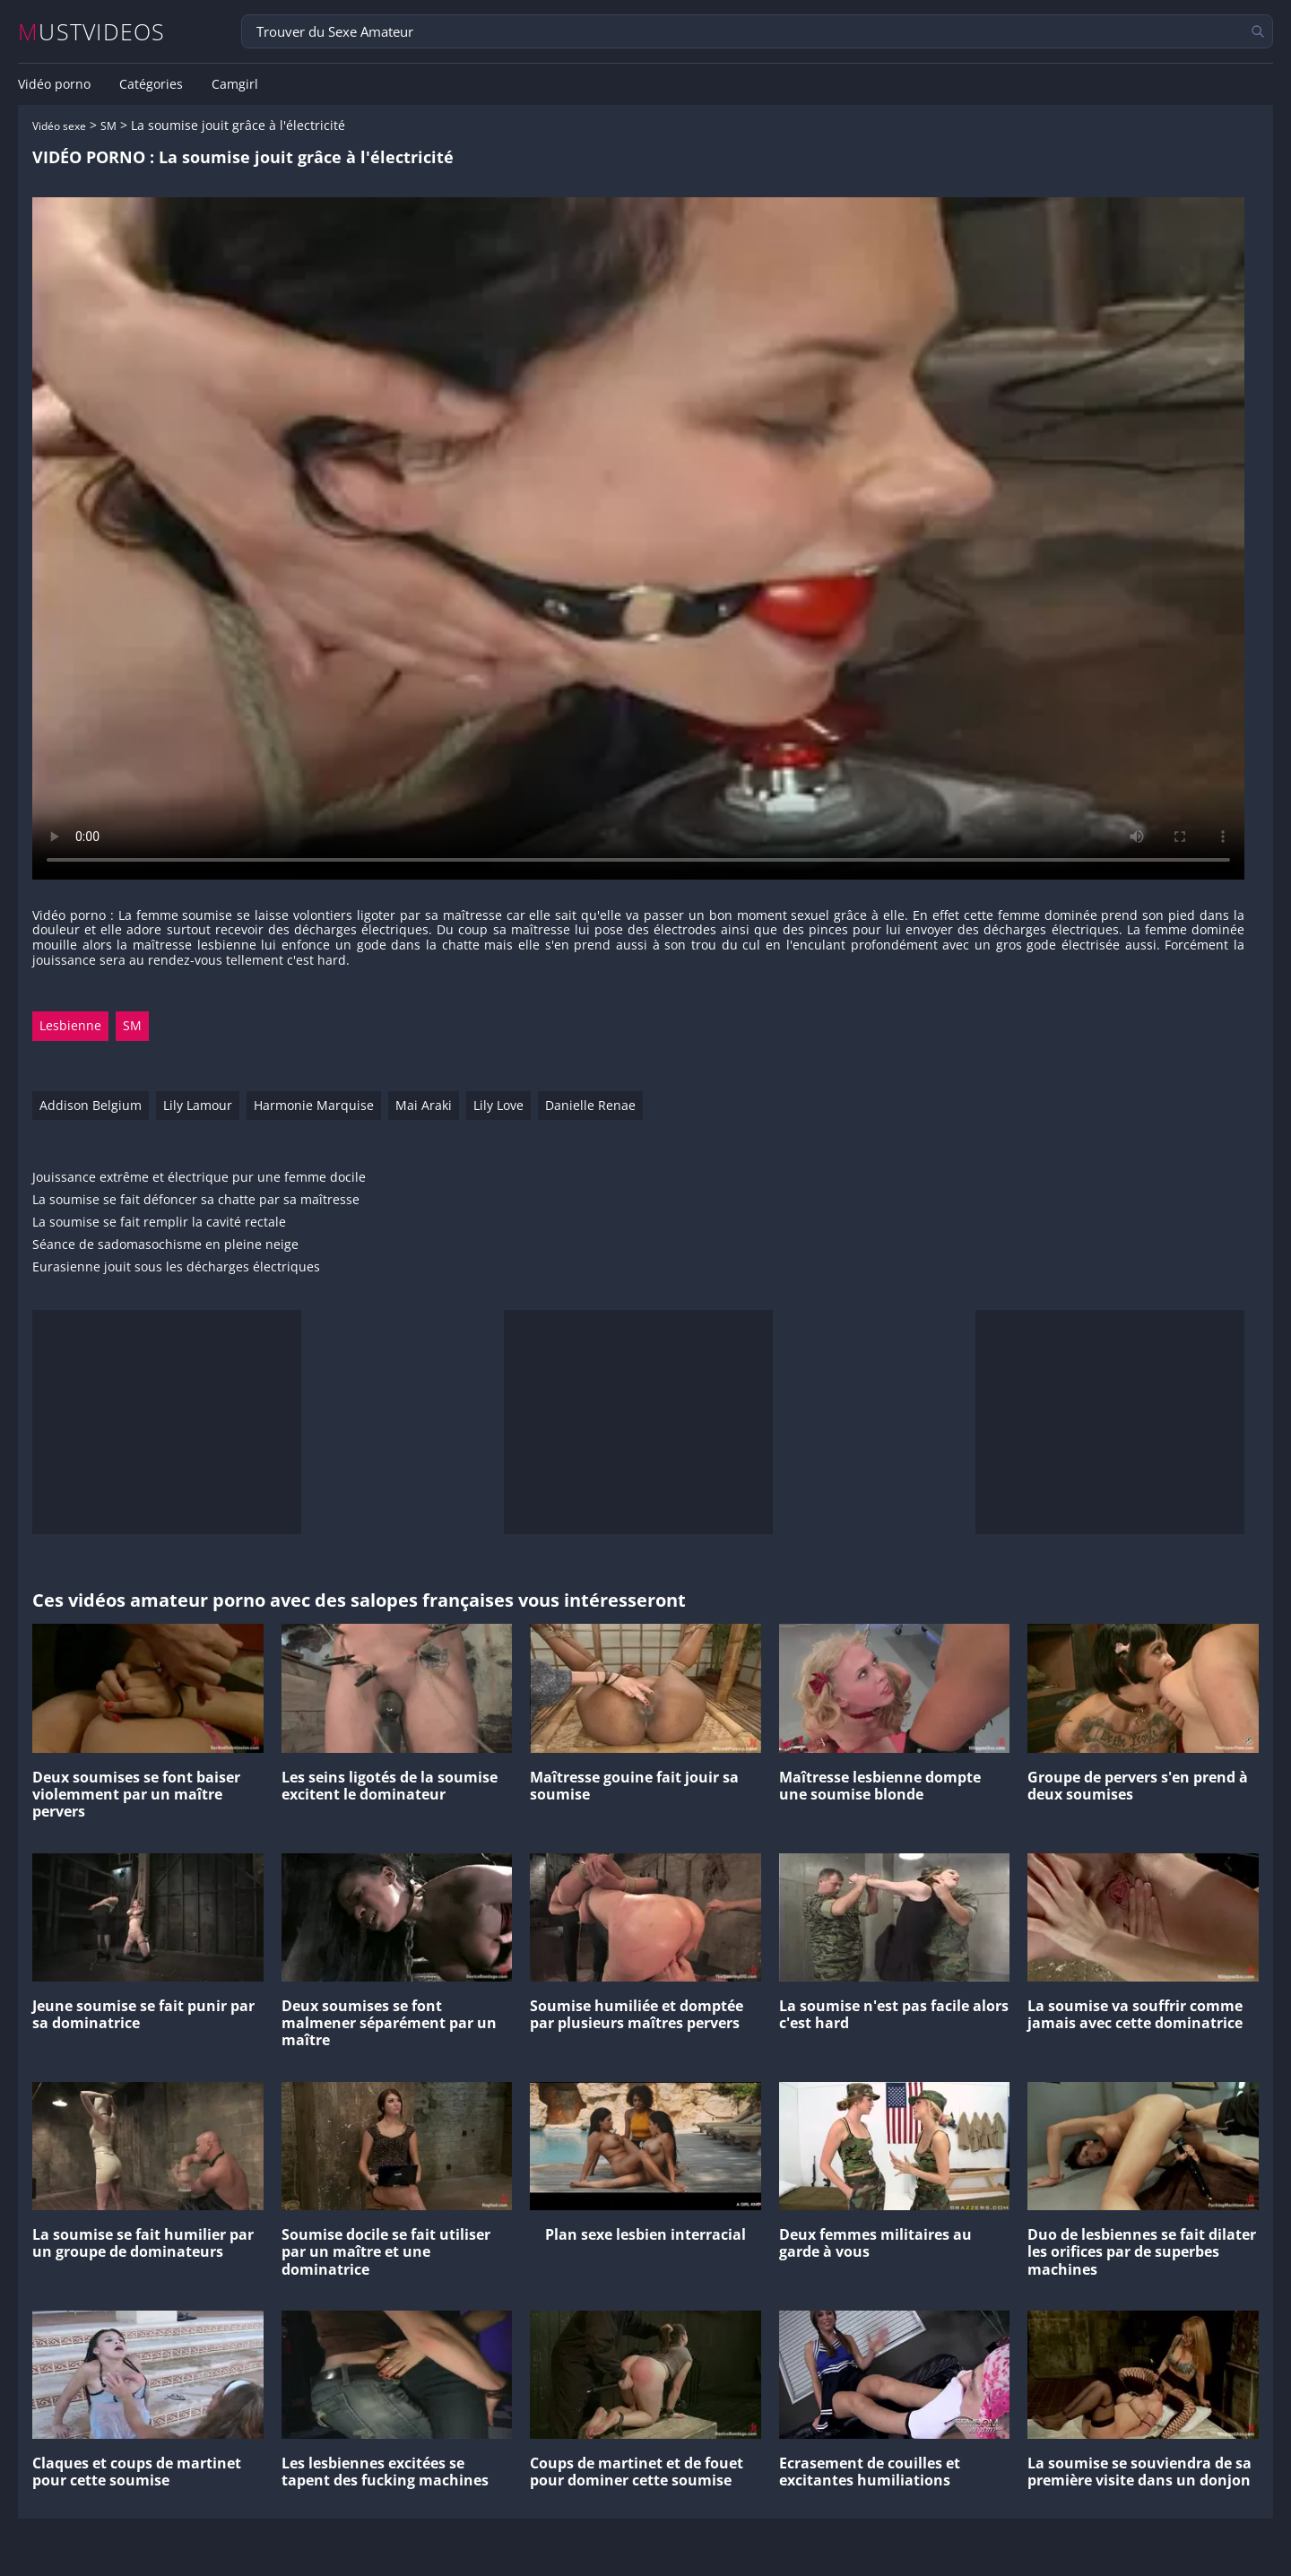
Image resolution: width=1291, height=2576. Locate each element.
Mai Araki (423, 1105)
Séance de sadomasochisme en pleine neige (165, 1245)
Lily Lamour (197, 1105)
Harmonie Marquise (314, 1105)
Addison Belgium (90, 1105)
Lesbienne (70, 1025)
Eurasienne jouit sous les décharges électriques (176, 1267)
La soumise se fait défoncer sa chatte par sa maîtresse (196, 1200)
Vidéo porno (54, 84)
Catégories (151, 84)
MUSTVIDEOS (92, 32)
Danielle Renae (590, 1105)
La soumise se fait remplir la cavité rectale (159, 1222)
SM (108, 126)
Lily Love (498, 1105)
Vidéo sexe (59, 126)
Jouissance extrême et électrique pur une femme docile (199, 1177)
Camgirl (235, 84)
